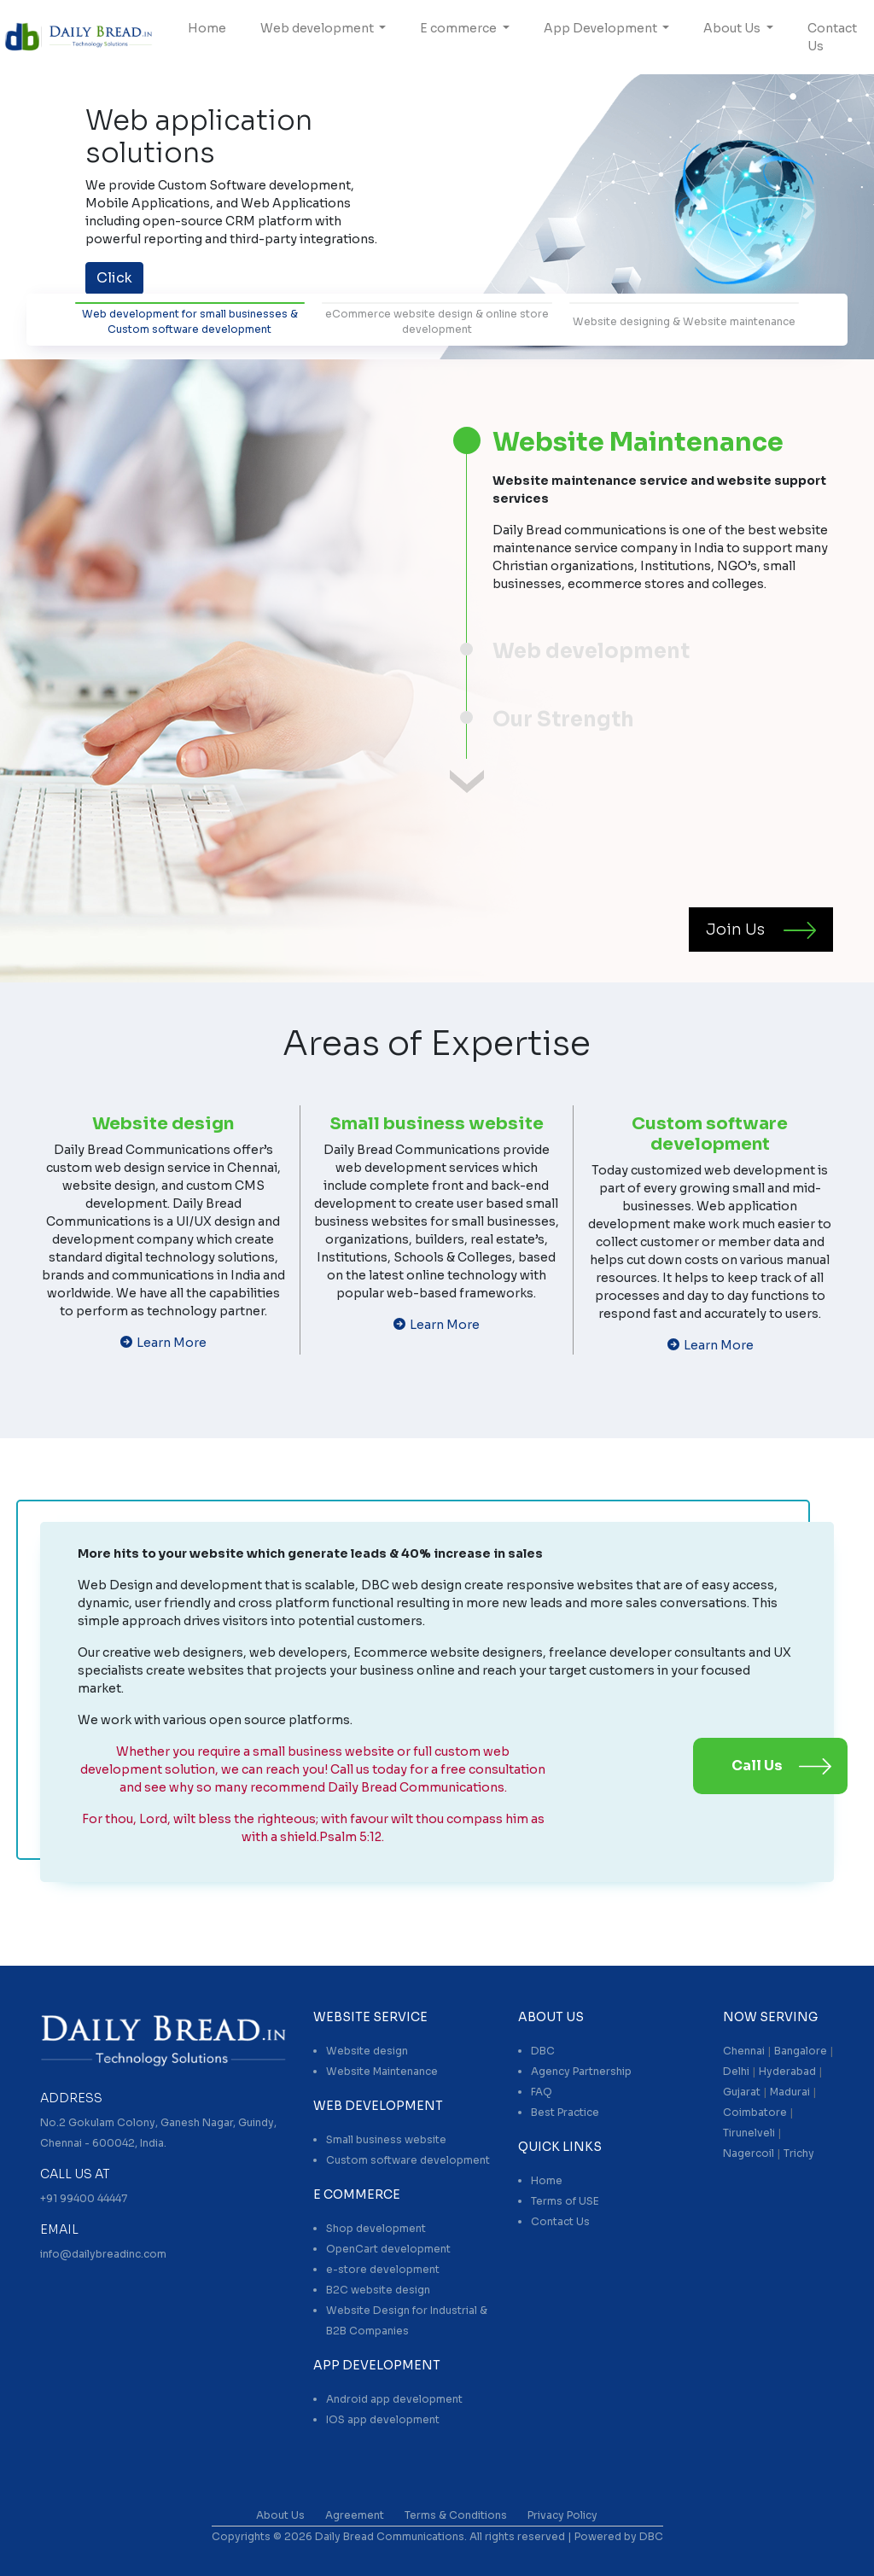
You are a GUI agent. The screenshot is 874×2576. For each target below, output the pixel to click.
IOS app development (383, 2419)
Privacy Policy (562, 2515)
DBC (543, 2050)
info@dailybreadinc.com (103, 2253)
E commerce (459, 28)
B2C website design (378, 2289)
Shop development (376, 2228)
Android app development (394, 2398)
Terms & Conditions (456, 2515)
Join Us (735, 929)
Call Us (757, 1766)
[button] (65, 210)
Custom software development (408, 2159)
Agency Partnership (581, 2071)
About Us (733, 28)
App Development (602, 28)
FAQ (541, 2091)
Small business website (386, 2139)
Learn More (172, 1342)
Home (207, 28)
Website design (367, 2050)
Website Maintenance (382, 2071)
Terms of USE (565, 2200)
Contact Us (832, 37)
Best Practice (565, 2112)
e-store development (383, 2269)
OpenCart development (388, 2248)
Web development (318, 28)
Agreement (354, 2515)
